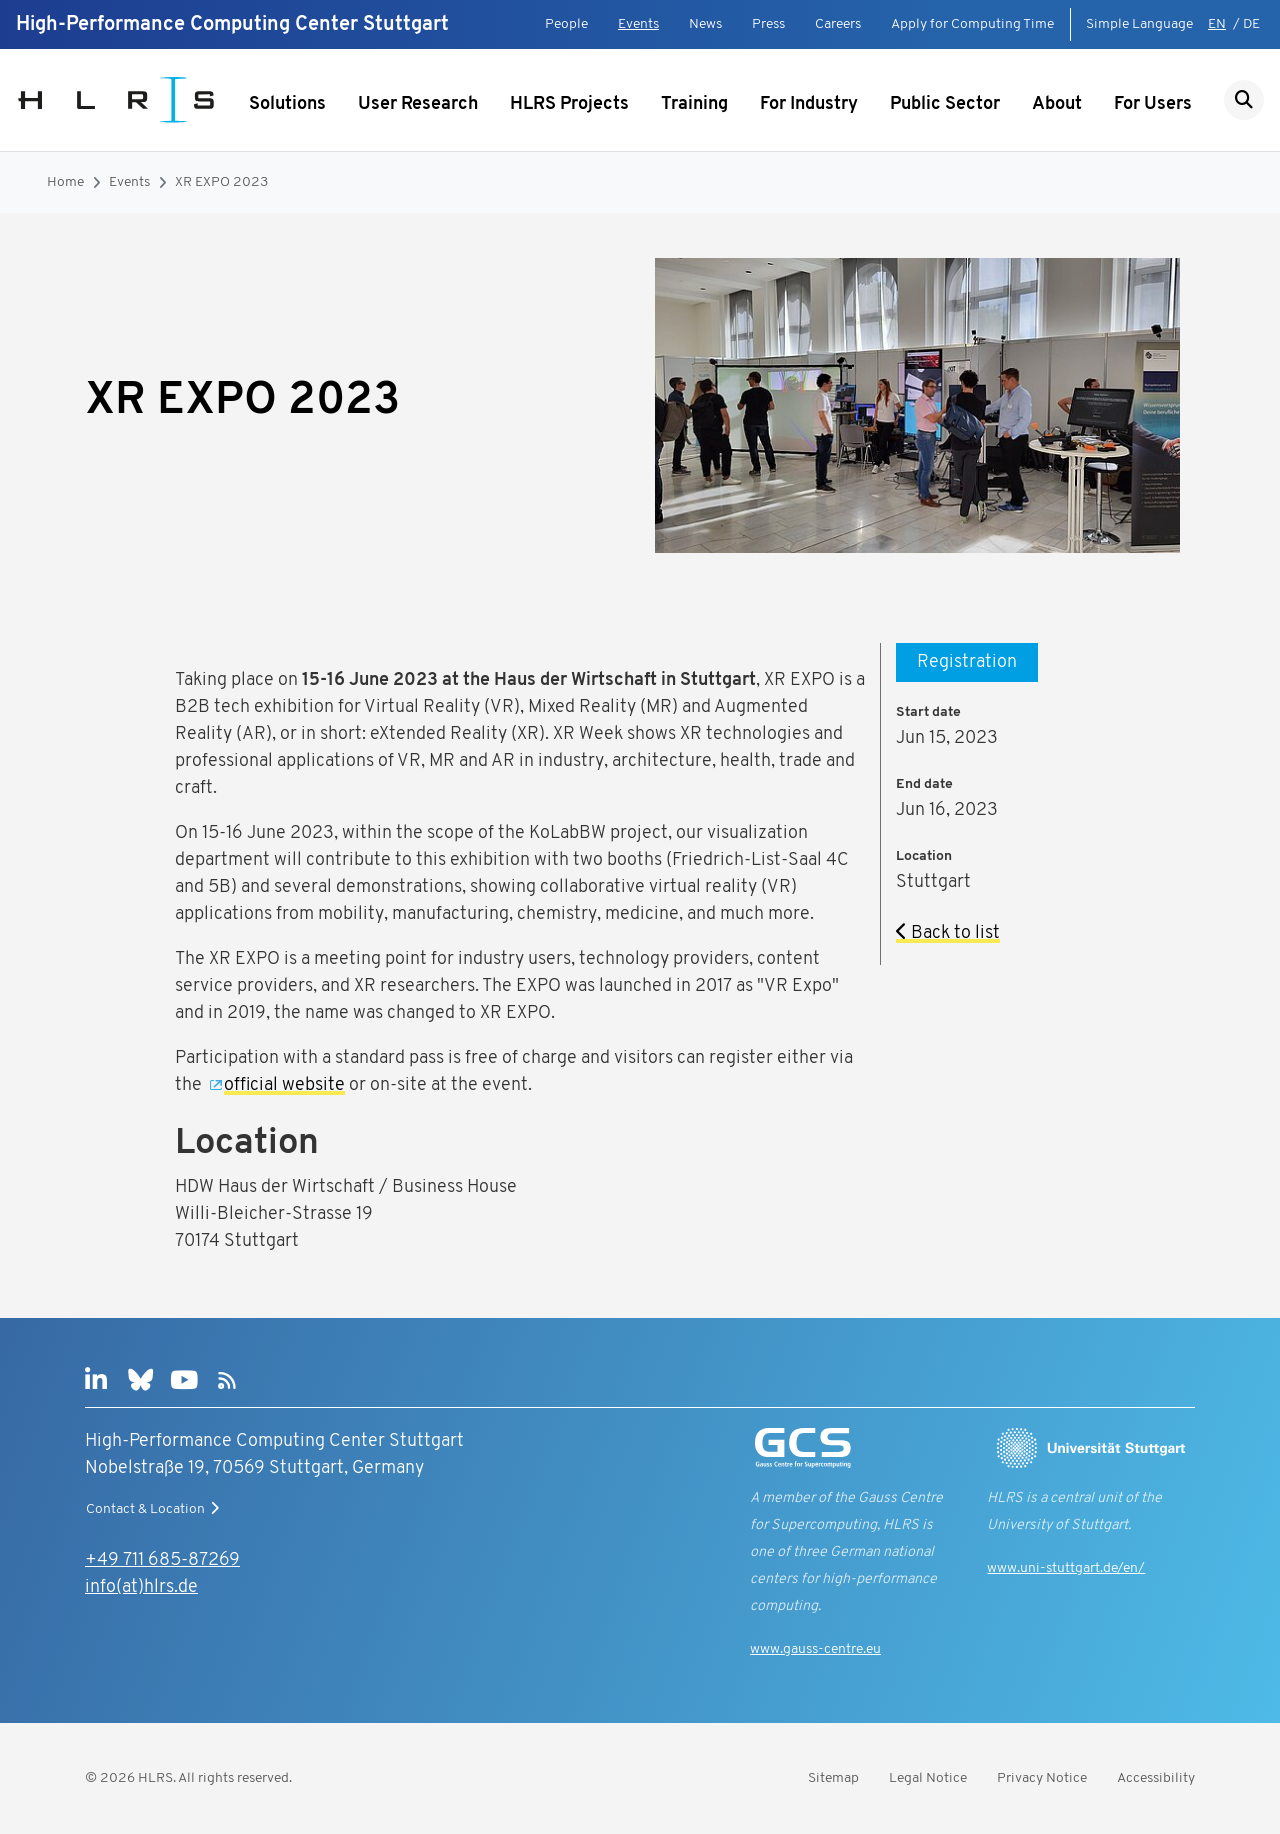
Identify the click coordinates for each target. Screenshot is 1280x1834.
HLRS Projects (569, 104)
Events (638, 24)
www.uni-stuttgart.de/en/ (1066, 1568)
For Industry (809, 104)
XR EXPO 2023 (221, 182)
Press (768, 24)
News (705, 24)
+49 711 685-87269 (162, 1560)
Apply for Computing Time (972, 24)
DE (1251, 24)
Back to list (948, 933)
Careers (838, 24)
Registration (967, 662)
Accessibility (1156, 1778)
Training (694, 104)
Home (65, 182)
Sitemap (833, 1778)
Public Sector (945, 104)
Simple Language (1139, 24)
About (1057, 104)
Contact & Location (155, 1509)
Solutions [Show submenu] (287, 104)
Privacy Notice (1042, 1778)
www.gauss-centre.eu (815, 1649)
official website (284, 1085)
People (566, 24)
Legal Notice (928, 1778)
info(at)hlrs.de (141, 1587)
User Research (418, 104)
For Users (1153, 104)
